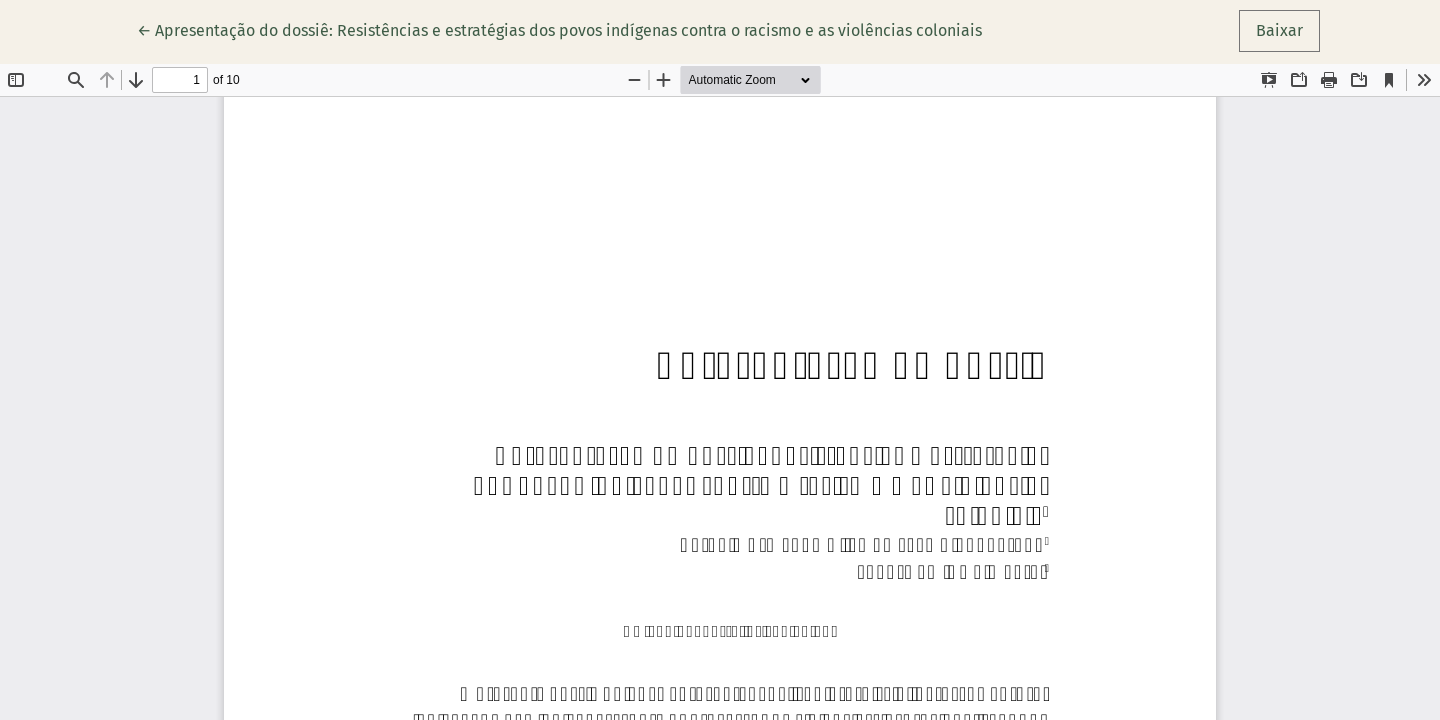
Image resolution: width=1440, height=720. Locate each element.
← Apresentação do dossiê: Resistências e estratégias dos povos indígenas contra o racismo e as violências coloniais (559, 29)
